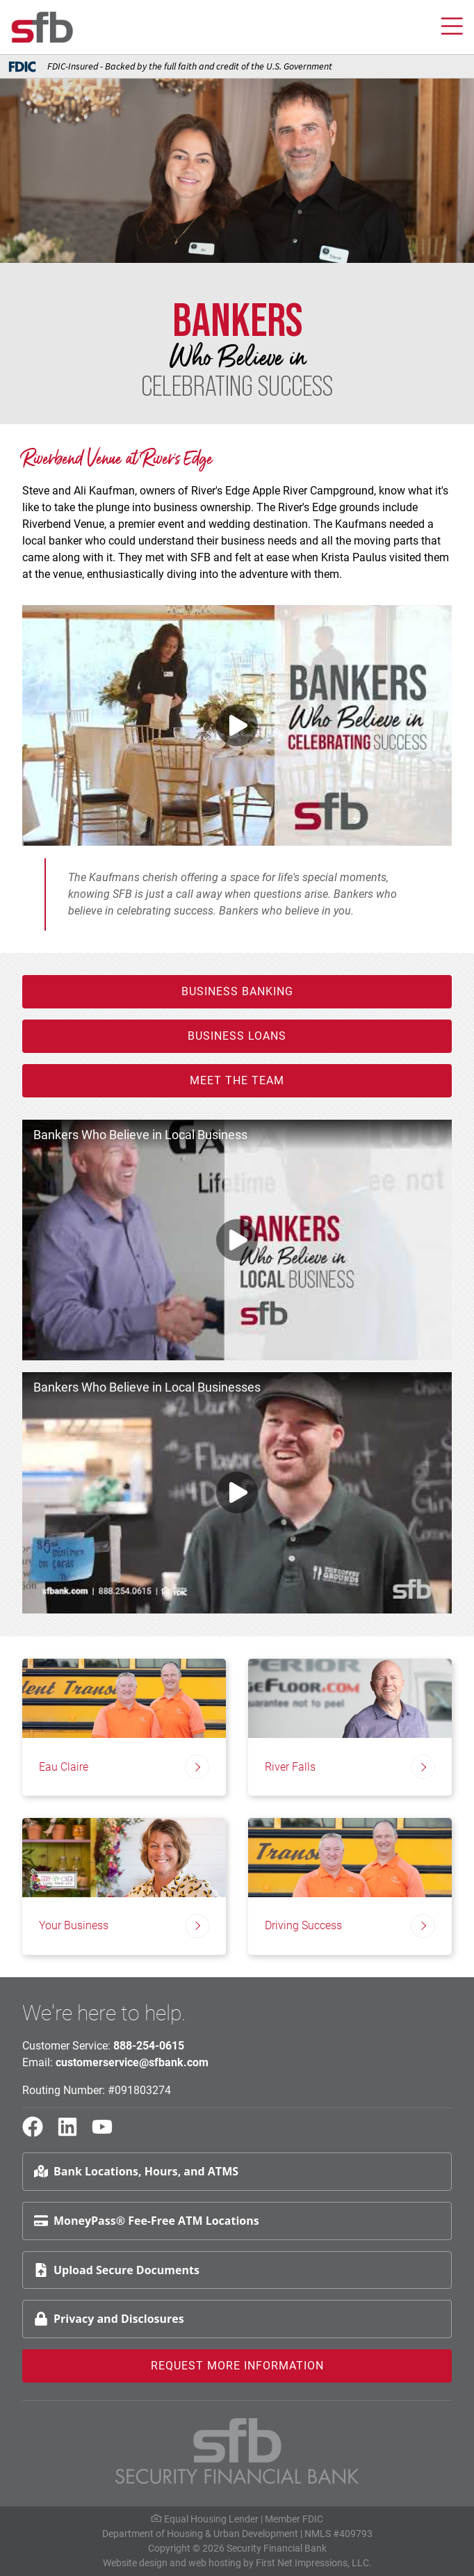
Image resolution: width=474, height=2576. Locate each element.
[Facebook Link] (38, 2133)
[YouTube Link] (108, 2133)
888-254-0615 (148, 2045)
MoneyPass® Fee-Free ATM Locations (146, 2220)
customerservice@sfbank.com (132, 2062)
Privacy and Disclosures (109, 2318)
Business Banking (237, 991)
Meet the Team (237, 1080)
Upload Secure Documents (116, 2270)
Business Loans (237, 1036)
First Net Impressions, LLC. (314, 2562)
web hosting (214, 2562)
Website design (135, 2562)
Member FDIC (294, 2519)
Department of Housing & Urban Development (200, 2533)
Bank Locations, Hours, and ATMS (136, 2171)
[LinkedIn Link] (73, 2133)
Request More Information (237, 2365)
